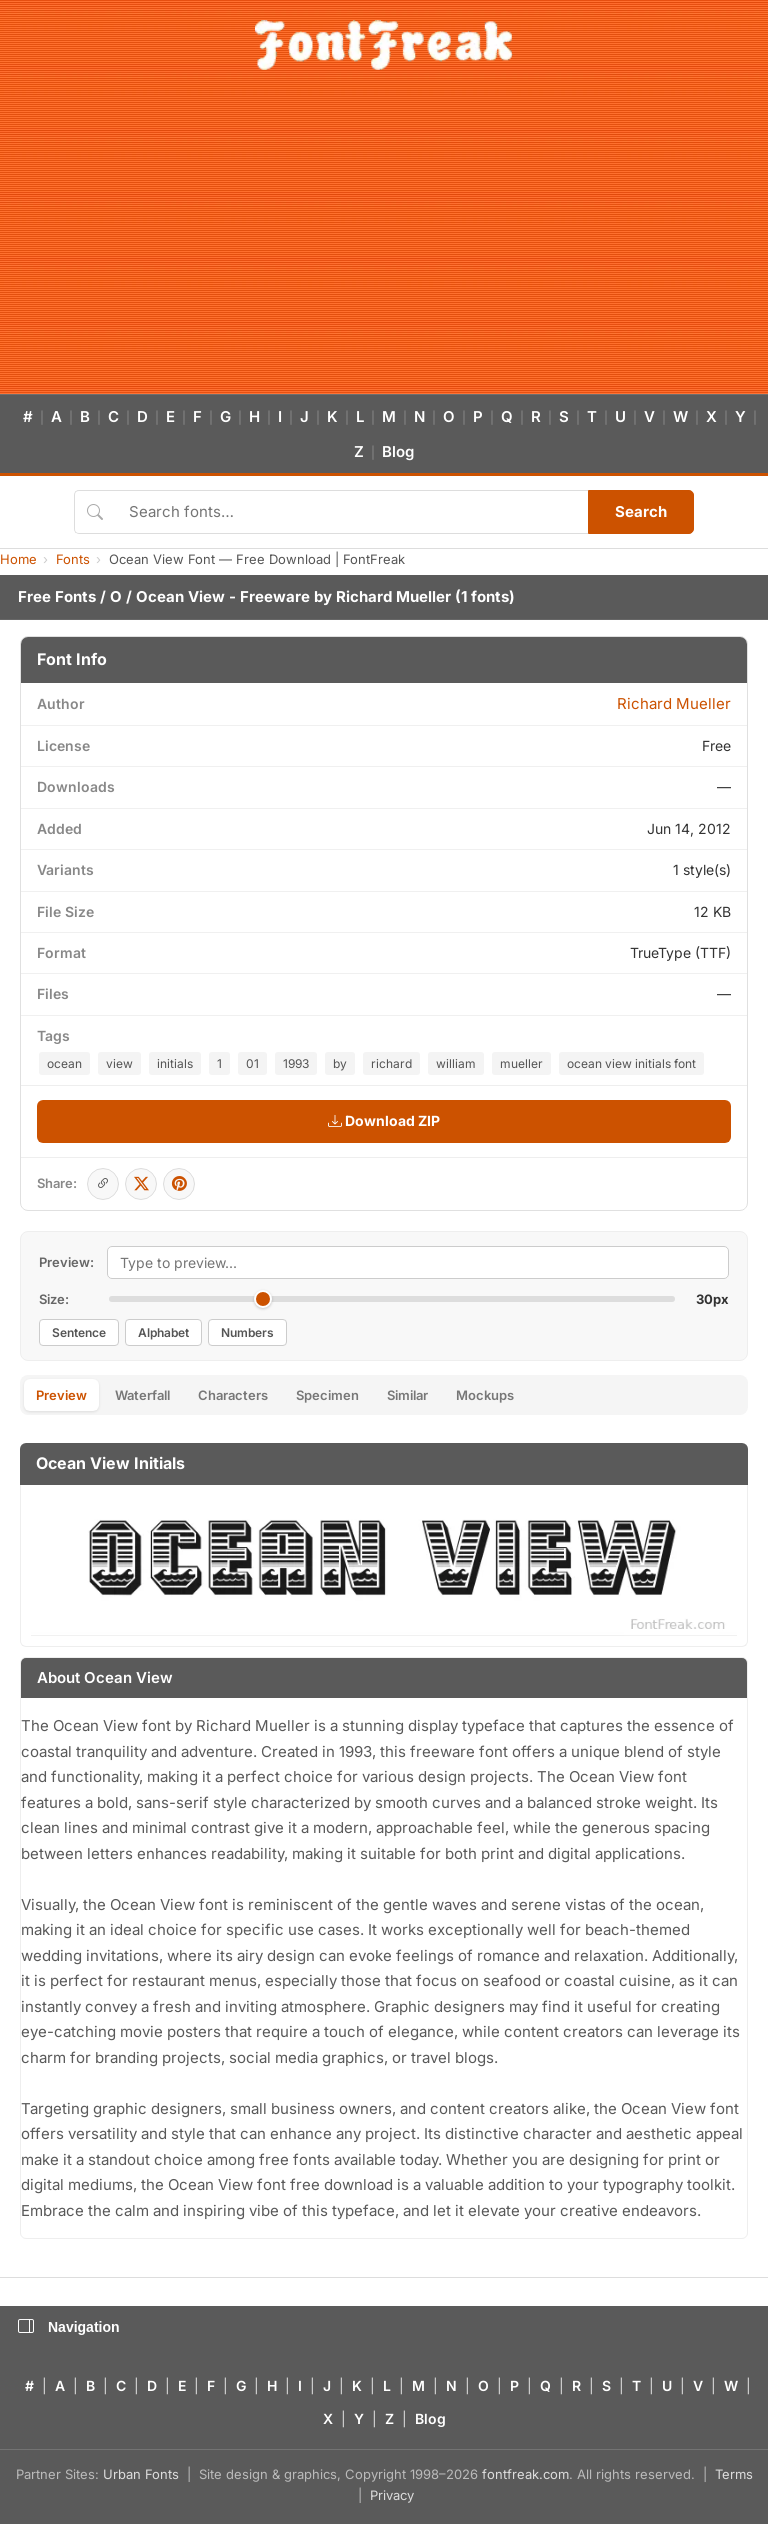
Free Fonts (57, 596)
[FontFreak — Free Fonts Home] (383, 45)
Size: (54, 1299)
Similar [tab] (407, 1395)
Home (18, 559)
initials (175, 1063)
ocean (64, 1063)
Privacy (392, 2495)
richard (391, 1063)
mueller (521, 1063)
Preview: (66, 1262)
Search (641, 511)
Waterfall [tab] (142, 1395)
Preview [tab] (61, 1395)
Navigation (69, 2327)
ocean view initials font (631, 1063)
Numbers (247, 1332)
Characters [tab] (233, 1395)
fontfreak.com (525, 2474)
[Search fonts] (351, 512)
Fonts (73, 559)
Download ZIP (384, 1120)
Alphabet (163, 1332)
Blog (398, 451)
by (340, 1063)
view (119, 1063)
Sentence (79, 1332)
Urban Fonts (141, 2474)
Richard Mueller (393, 596)
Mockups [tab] (485, 1395)
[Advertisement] (384, 244)
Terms (734, 2474)
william (456, 1063)
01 (252, 1063)
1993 (296, 1063)
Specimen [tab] (327, 1395)
